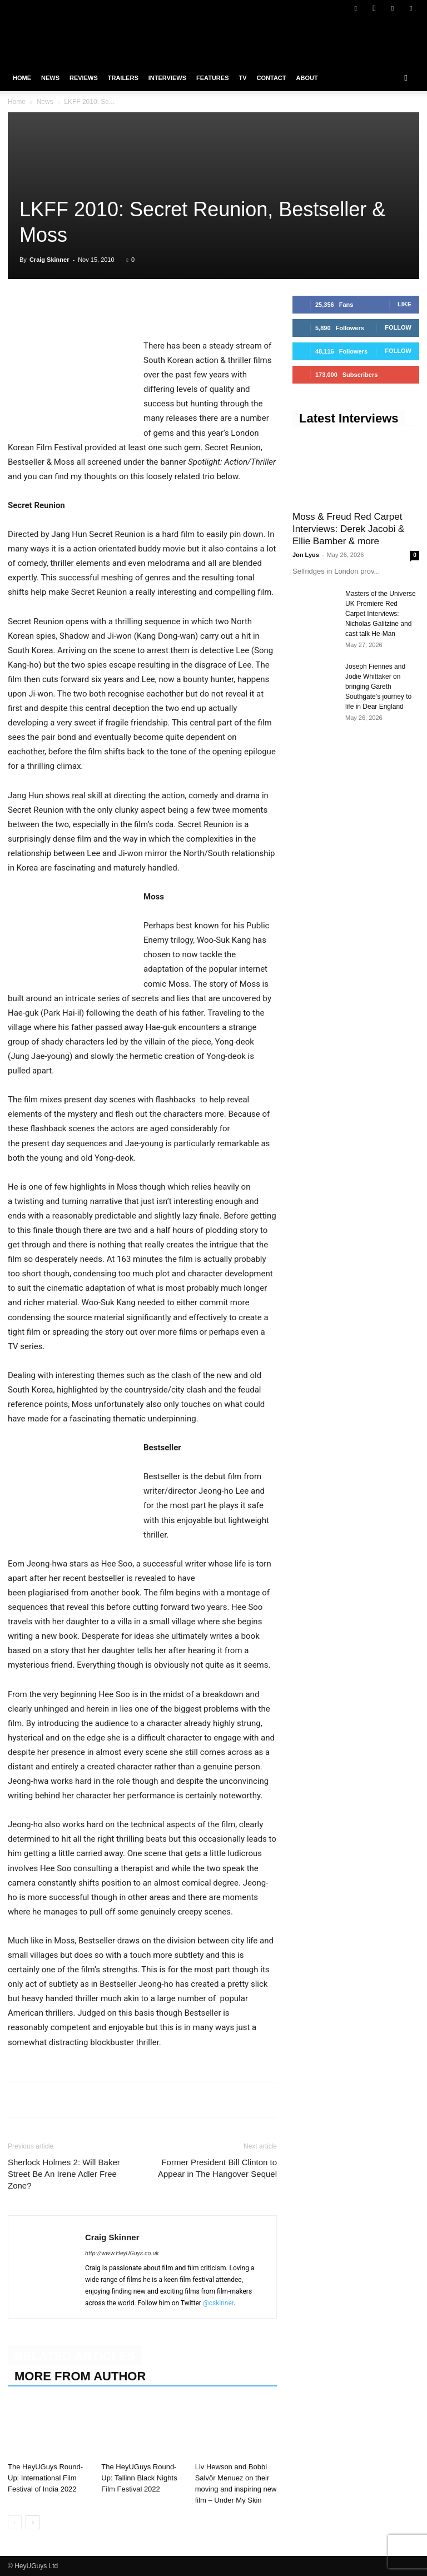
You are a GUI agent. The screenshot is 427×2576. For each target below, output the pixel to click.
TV (242, 77)
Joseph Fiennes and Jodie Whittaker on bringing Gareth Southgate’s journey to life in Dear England (378, 686)
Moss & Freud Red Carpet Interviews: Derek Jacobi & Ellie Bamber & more (348, 528)
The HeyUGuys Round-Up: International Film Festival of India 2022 (45, 2478)
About (307, 77)
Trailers (123, 77)
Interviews (167, 77)
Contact (271, 77)
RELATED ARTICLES (75, 2356)
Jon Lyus (305, 554)
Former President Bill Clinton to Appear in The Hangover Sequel (217, 2168)
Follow (398, 327)
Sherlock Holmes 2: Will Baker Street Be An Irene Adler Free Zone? (64, 2173)
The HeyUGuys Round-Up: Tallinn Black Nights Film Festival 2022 (139, 2478)
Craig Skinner (49, 259)
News (50, 77)
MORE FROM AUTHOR (80, 2376)
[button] (406, 77)
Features (212, 77)
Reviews (83, 77)
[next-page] (32, 2522)
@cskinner (218, 2303)
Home (22, 77)
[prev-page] (15, 2522)
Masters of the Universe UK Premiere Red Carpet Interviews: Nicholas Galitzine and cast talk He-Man (380, 614)
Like (404, 304)
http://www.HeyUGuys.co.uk (122, 2253)
